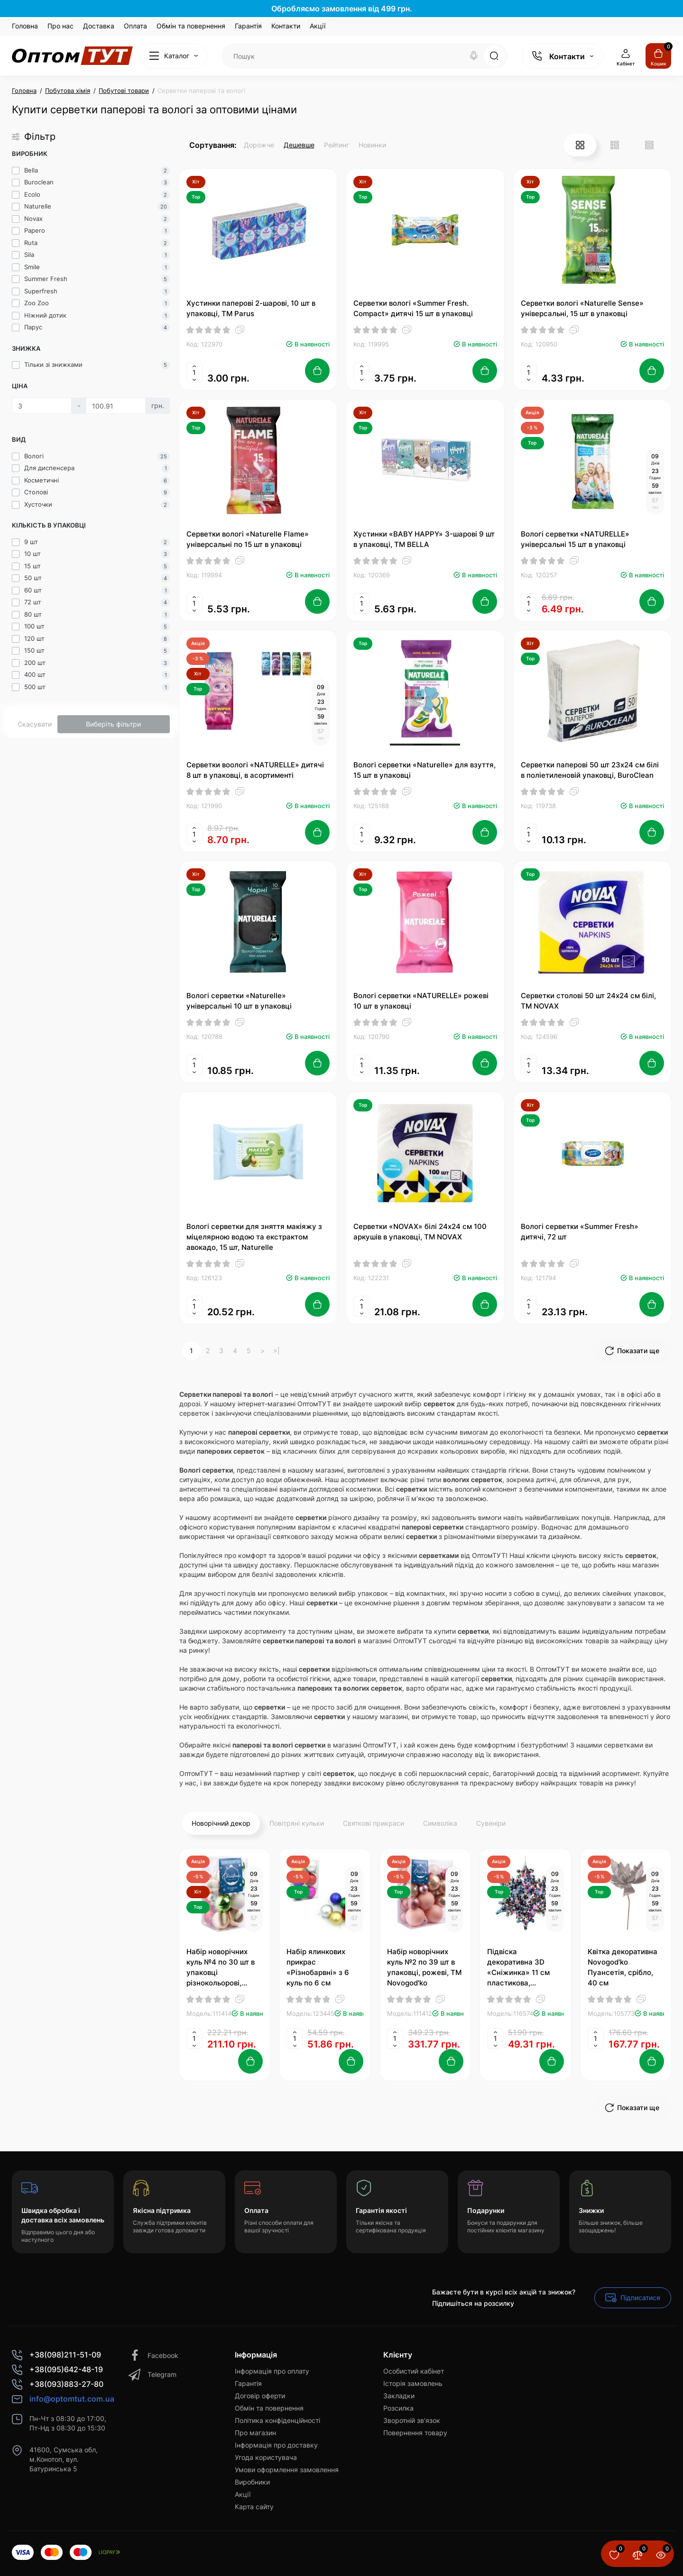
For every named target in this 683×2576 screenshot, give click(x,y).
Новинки (372, 145)
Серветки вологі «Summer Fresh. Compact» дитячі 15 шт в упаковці (413, 308)
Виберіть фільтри (113, 724)
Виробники (252, 2482)
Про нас (60, 26)
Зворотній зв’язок (411, 2420)
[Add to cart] (317, 370)
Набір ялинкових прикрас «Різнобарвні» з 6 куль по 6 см (317, 1967)
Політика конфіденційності (277, 2420)
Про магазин (255, 2433)
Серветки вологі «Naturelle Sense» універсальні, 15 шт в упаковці (582, 308)
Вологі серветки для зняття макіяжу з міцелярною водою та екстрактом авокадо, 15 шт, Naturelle (254, 1237)
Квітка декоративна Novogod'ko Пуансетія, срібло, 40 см (622, 1967)
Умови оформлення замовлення (287, 2470)
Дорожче (259, 145)
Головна (25, 26)
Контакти (285, 26)
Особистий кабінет (413, 2371)
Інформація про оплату (272, 2371)
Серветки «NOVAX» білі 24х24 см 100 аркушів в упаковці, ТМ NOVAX (420, 1231)
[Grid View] (580, 145)
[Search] (473, 56)
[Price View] (649, 145)
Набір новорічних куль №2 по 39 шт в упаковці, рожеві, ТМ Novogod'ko (424, 1967)
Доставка (98, 26)
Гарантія (248, 26)
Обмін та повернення (191, 26)
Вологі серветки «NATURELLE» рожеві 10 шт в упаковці (421, 1000)
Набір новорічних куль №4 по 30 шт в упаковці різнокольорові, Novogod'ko (220, 1967)
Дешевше (299, 145)
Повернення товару (415, 2433)
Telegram (152, 2375)
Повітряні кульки (296, 1823)
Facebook (153, 2356)
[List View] (615, 145)
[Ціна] (42, 406)
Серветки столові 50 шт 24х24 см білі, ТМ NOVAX (588, 1000)
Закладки (399, 2396)
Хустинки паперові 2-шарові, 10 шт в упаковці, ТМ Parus (250, 308)
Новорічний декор (221, 1823)
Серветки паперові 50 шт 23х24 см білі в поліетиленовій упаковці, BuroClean (590, 770)
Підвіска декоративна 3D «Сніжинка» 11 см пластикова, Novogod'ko (518, 1967)
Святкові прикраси (373, 1823)
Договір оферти (260, 2396)
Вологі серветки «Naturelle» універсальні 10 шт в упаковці (239, 1000)
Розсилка (398, 2408)
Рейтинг (336, 145)
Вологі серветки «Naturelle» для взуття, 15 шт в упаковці (424, 770)
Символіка (440, 1823)
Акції (317, 26)
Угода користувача (266, 2457)
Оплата (135, 26)
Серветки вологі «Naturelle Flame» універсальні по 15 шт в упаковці (247, 539)
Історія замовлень (413, 2383)
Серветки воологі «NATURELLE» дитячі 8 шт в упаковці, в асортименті (255, 770)
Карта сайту (254, 2507)
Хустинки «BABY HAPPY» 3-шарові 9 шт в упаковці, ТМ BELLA (424, 539)
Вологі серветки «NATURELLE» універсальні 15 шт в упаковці (575, 539)
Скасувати (35, 724)
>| (276, 1351)
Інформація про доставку (276, 2445)
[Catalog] (173, 56)
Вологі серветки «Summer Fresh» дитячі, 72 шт (579, 1231)
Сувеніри (491, 1823)
